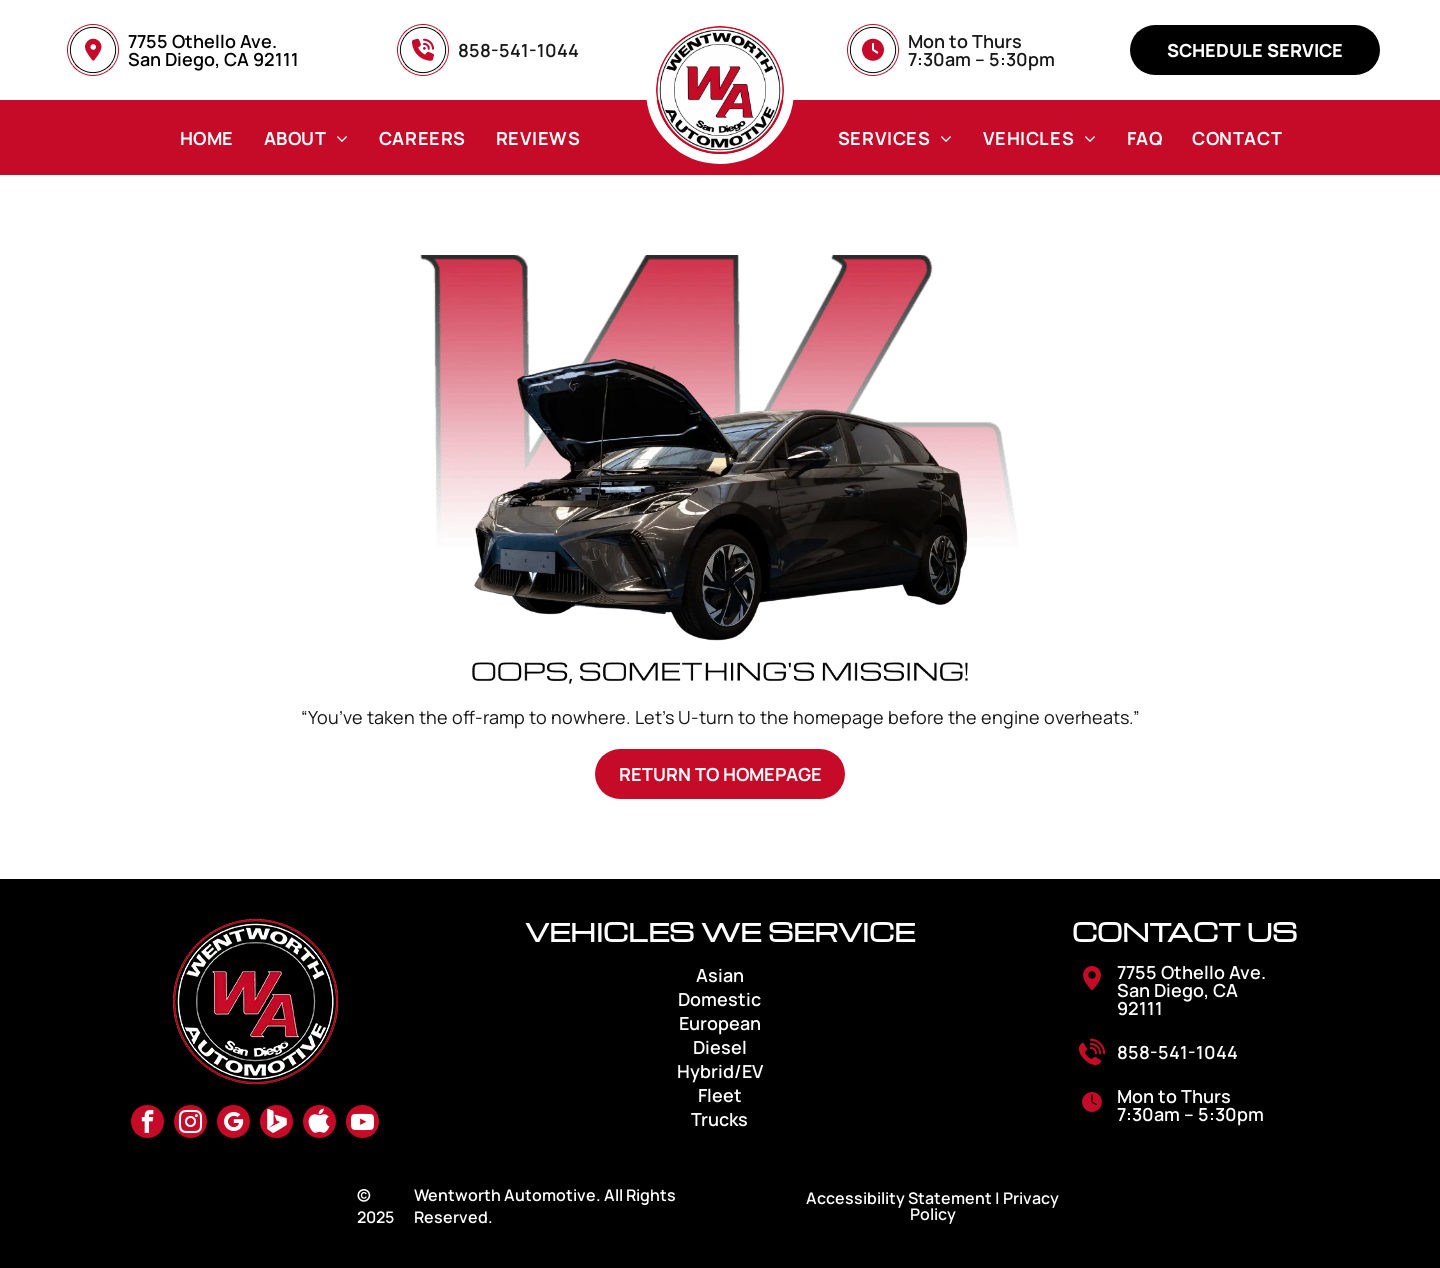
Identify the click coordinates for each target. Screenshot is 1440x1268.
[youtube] (362, 1124)
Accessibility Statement (899, 1198)
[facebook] (147, 1124)
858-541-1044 (1177, 1052)
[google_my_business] (233, 1124)
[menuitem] (207, 137)
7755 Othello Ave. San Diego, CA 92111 (213, 50)
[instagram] (190, 1124)
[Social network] (276, 1124)
